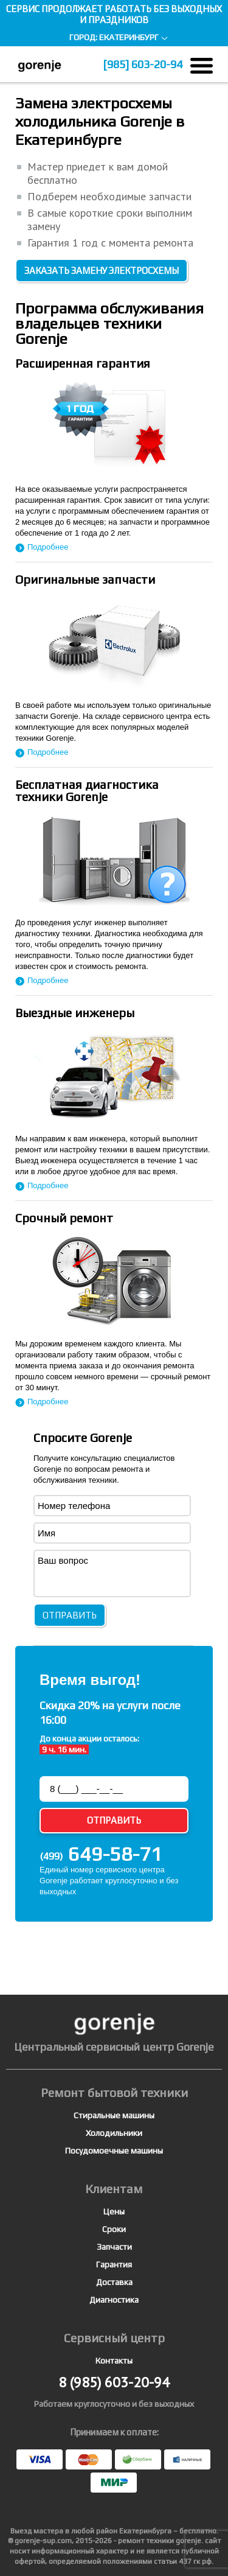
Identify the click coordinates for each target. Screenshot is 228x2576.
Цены (114, 2211)
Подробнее (47, 546)
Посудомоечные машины (114, 2150)
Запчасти (114, 2247)
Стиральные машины (114, 2115)
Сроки (114, 2229)
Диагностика (114, 2300)
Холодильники (114, 2133)
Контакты (114, 2360)
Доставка (114, 2282)
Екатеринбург (129, 37)
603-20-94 (142, 64)
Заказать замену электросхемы (101, 270)
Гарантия (114, 2264)
